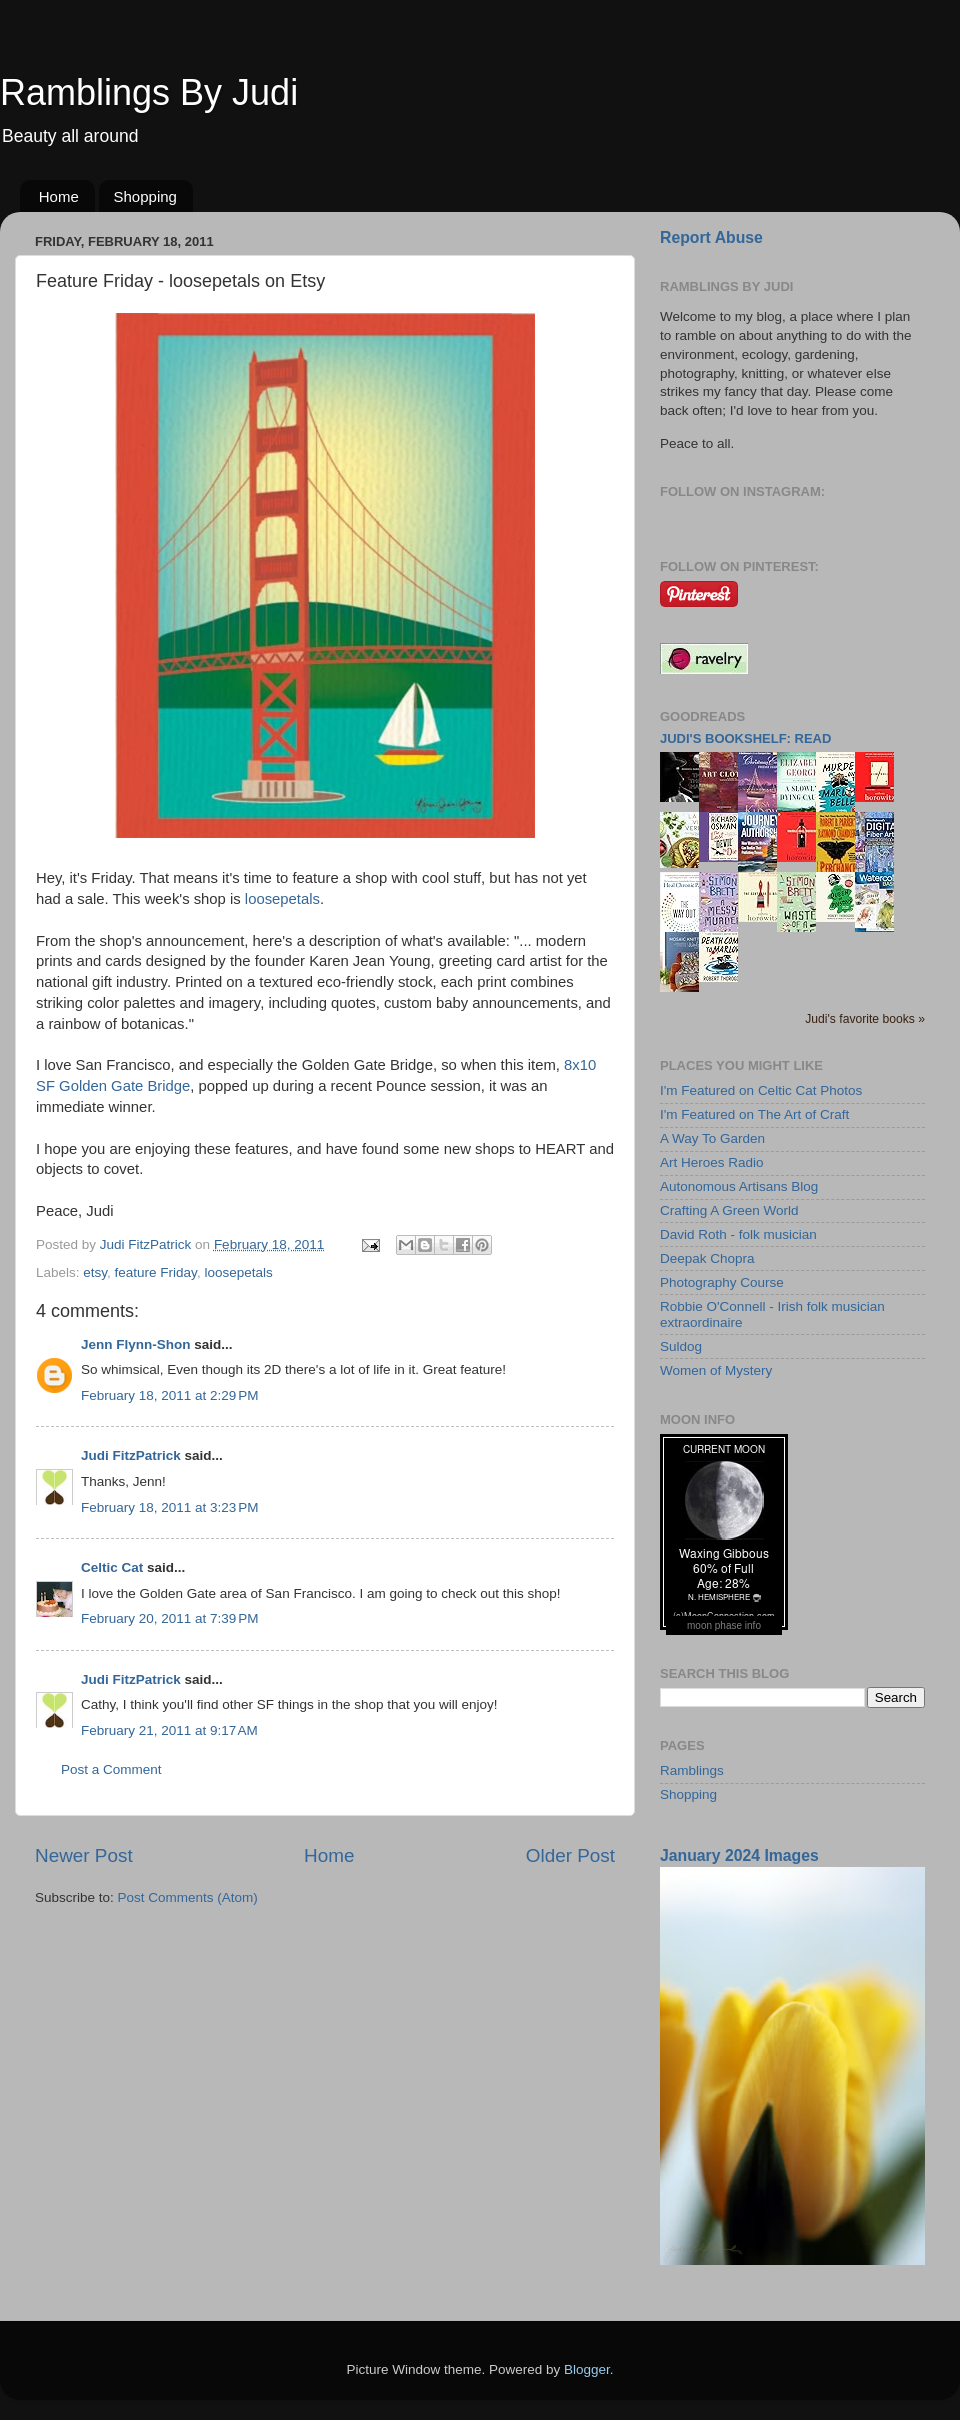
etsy (95, 1272)
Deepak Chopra (707, 1258)
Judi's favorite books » (865, 1019)
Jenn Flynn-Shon (136, 1344)
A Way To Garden (712, 1138)
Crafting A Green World (729, 1210)
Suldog (681, 1346)
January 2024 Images (739, 1855)
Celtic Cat (112, 1567)
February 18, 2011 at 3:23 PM (169, 1507)
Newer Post (84, 1855)
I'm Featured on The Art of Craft (754, 1114)
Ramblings (692, 1770)
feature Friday (156, 1272)
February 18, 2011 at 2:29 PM (169, 1395)
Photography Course (722, 1282)
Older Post (570, 1855)
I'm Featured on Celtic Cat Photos (761, 1090)
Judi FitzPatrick (131, 1455)
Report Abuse (711, 237)
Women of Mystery (716, 1370)
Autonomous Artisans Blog (739, 1186)
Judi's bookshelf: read (745, 738)
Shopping (145, 196)
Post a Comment (111, 1769)
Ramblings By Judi (149, 92)
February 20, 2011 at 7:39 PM (169, 1618)
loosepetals (282, 899)
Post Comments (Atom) (188, 1897)
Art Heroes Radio (712, 1162)
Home (59, 196)
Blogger (587, 2369)
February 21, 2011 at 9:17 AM (169, 1730)
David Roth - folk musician (738, 1234)
